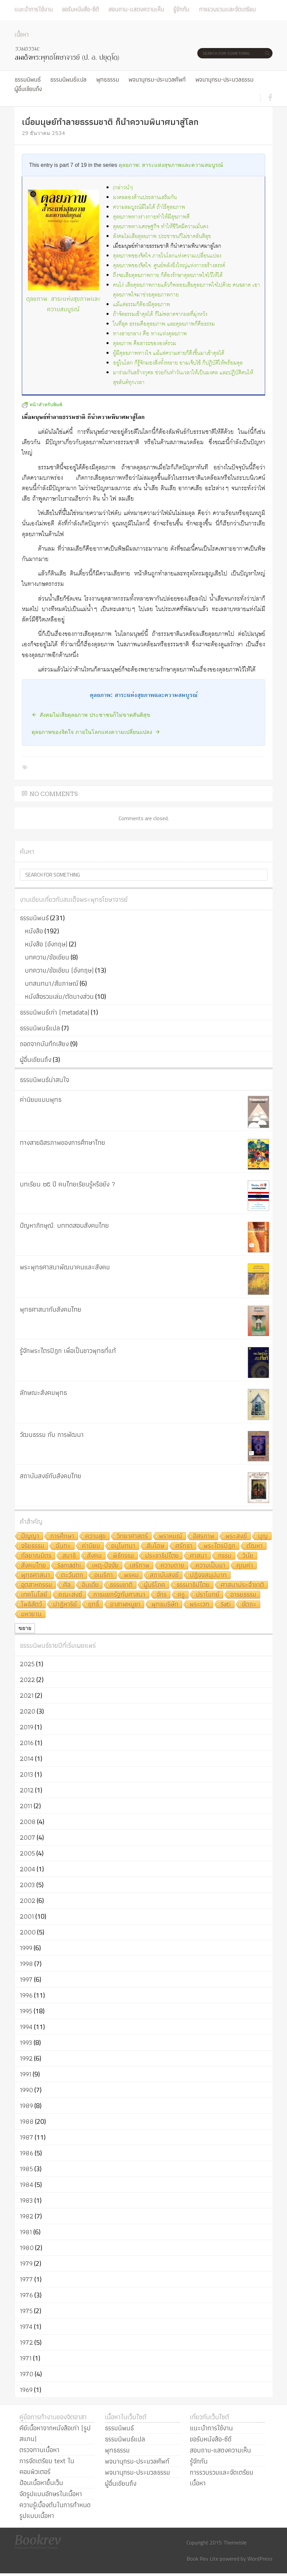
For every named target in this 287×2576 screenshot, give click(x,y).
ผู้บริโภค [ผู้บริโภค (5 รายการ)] (154, 1585)
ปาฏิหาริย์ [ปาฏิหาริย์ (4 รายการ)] (65, 1604)
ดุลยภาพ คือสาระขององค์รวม (144, 343)
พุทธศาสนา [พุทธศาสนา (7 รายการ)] (35, 1575)
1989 (26, 2105)
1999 (26, 1947)
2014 (27, 1758)
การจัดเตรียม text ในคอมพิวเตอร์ (46, 2466)
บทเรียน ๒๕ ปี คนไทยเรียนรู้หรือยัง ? (67, 1184)
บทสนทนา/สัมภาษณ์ (51, 983)
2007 (27, 1837)
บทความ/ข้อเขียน (47, 957)
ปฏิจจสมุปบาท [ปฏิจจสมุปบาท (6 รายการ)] (208, 1575)
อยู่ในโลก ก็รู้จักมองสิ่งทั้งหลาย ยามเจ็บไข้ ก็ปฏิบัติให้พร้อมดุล (178, 363)
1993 (26, 2042)
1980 (27, 2247)
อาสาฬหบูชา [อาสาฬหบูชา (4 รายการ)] (125, 1604)
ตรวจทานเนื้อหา (39, 2449)
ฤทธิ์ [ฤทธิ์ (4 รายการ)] (93, 1604)
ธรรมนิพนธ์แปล (68, 79)
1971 (26, 2358)
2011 (26, 1805)
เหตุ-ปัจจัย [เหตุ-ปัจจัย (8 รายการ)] (105, 1565)
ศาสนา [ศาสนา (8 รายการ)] (198, 1556)
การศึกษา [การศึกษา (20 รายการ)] (62, 1536)
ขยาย (24, 1628)
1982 (26, 2216)
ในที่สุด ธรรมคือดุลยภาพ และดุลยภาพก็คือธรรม (164, 324)
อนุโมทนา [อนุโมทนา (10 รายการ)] (123, 1546)
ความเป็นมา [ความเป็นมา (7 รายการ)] (211, 1565)
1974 (26, 2326)
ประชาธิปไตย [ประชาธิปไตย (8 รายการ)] (162, 1556)
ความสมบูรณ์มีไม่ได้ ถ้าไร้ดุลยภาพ (149, 207)
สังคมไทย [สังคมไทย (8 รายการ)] (33, 1565)
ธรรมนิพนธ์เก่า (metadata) (54, 1012)
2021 (27, 1695)
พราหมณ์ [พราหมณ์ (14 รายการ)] (170, 1536)
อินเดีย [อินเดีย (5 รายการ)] (90, 1585)
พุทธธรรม (107, 79)
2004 (27, 1869)
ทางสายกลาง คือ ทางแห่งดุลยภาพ (150, 334)
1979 (26, 2263)
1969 (26, 2389)
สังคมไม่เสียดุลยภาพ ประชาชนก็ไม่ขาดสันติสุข (162, 236)
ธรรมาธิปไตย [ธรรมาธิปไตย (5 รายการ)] (193, 1585)
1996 (26, 1995)
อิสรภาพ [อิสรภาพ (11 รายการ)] (203, 1536)
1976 (26, 2295)
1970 (26, 2374)
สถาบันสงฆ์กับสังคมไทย (50, 1475)
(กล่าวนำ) (123, 188)
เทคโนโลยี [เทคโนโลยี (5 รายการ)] (34, 1595)
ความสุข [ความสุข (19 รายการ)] (95, 1536)
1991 (25, 2074)
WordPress (260, 2559)
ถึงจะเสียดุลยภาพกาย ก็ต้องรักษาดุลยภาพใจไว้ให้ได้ (167, 275)
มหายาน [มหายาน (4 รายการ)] (31, 1614)
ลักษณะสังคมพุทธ (43, 1392)
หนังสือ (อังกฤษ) (46, 944)
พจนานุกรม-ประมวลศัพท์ (157, 79)
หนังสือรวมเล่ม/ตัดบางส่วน (59, 996)
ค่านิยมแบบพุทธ (41, 1099)
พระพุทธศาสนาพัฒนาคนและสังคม (65, 1267)
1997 (26, 1979)
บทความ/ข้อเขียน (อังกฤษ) (59, 970)
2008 (28, 1821)
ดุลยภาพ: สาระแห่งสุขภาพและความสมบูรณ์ (171, 165)
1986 (26, 2153)
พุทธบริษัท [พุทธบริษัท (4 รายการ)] (165, 1604)
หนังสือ (34, 931)
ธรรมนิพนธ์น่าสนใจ (44, 1079)
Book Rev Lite (202, 2559)
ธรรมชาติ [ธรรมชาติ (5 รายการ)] (121, 1585)
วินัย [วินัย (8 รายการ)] (248, 1556)
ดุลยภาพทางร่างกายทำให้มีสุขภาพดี (151, 217)
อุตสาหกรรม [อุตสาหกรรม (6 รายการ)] (36, 1585)
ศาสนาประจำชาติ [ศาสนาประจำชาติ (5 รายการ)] (242, 1585)
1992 (26, 2058)
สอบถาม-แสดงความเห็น (136, 9)
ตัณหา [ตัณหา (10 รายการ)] (255, 1546)
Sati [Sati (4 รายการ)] (225, 1604)
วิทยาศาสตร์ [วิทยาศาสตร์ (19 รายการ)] (132, 1536)
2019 (26, 1727)
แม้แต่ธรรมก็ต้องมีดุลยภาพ (141, 305)
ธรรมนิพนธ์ (27, 79)
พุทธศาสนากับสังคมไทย (50, 1309)
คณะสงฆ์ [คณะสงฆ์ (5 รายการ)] (70, 1595)
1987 (26, 2137)
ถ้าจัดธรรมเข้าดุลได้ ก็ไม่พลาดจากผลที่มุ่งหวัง (160, 314)
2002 (27, 1900)
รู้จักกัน (181, 9)
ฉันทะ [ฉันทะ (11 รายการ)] (63, 1546)
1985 (26, 2168)
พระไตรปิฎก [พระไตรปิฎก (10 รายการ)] (220, 1546)
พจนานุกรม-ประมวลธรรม (224, 79)
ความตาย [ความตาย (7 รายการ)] (172, 1565)
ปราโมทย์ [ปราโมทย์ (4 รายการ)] (207, 1595)
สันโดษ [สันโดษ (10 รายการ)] (155, 1546)
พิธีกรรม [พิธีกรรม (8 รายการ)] (123, 1556)
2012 (27, 1790)
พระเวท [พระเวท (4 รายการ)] (199, 1604)
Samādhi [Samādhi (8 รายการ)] (69, 1565)
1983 (26, 2200)
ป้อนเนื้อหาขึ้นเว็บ (41, 2482)
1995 (26, 2011)
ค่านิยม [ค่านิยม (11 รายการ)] (91, 1546)
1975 (26, 2310)
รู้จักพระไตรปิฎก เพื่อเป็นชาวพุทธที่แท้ (68, 1350)
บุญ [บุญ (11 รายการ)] (263, 1536)
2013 (26, 1774)
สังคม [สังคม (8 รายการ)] (94, 1556)
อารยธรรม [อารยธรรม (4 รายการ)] (243, 1595)
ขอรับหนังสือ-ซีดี (80, 9)
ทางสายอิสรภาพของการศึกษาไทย (62, 1142)
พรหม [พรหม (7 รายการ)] (131, 1575)
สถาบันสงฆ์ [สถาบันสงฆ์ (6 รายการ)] (164, 1575)
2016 (27, 1742)
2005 (27, 1853)
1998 (26, 1963)
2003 (27, 1884)
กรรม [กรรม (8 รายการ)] (225, 1556)
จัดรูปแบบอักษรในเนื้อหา (50, 2493)
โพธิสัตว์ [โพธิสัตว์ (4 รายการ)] (31, 1604)
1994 (26, 2026)
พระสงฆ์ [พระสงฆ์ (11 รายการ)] (236, 1536)
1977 (26, 2279)
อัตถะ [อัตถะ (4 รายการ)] (249, 1604)
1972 (26, 2342)
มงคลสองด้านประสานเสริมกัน (145, 197)
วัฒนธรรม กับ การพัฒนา (52, 1434)
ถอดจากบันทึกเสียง (44, 1043)
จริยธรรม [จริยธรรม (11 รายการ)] (32, 1546)
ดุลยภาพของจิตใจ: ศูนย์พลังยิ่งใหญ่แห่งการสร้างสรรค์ (169, 266)
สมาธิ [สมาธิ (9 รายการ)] (69, 1556)
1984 (26, 2184)
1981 (26, 2232)
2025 (27, 1663)
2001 (27, 1916)
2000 (28, 1932)
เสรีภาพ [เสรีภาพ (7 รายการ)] (140, 1565)
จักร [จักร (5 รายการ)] (162, 1595)
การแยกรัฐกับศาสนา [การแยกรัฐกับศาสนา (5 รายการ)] (119, 1595)
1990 (26, 2090)
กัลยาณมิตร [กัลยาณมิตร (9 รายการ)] (36, 1556)
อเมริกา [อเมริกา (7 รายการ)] (103, 1575)
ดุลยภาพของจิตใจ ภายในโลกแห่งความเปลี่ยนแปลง (167, 256)
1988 (27, 2121)
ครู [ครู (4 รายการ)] (181, 1595)
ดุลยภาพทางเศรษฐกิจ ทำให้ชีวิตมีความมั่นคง (160, 227)
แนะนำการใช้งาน (33, 9)
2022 (27, 1679)
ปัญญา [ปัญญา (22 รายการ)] (30, 1536)
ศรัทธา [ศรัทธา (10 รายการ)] (184, 1546)
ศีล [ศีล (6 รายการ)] (67, 1585)
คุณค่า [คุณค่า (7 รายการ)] (245, 1565)
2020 (27, 1711)
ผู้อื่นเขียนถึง (28, 89)
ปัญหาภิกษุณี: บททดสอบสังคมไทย (64, 1225)
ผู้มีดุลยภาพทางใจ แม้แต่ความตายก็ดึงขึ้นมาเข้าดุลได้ (168, 353)
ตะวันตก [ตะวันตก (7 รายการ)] (72, 1575)
